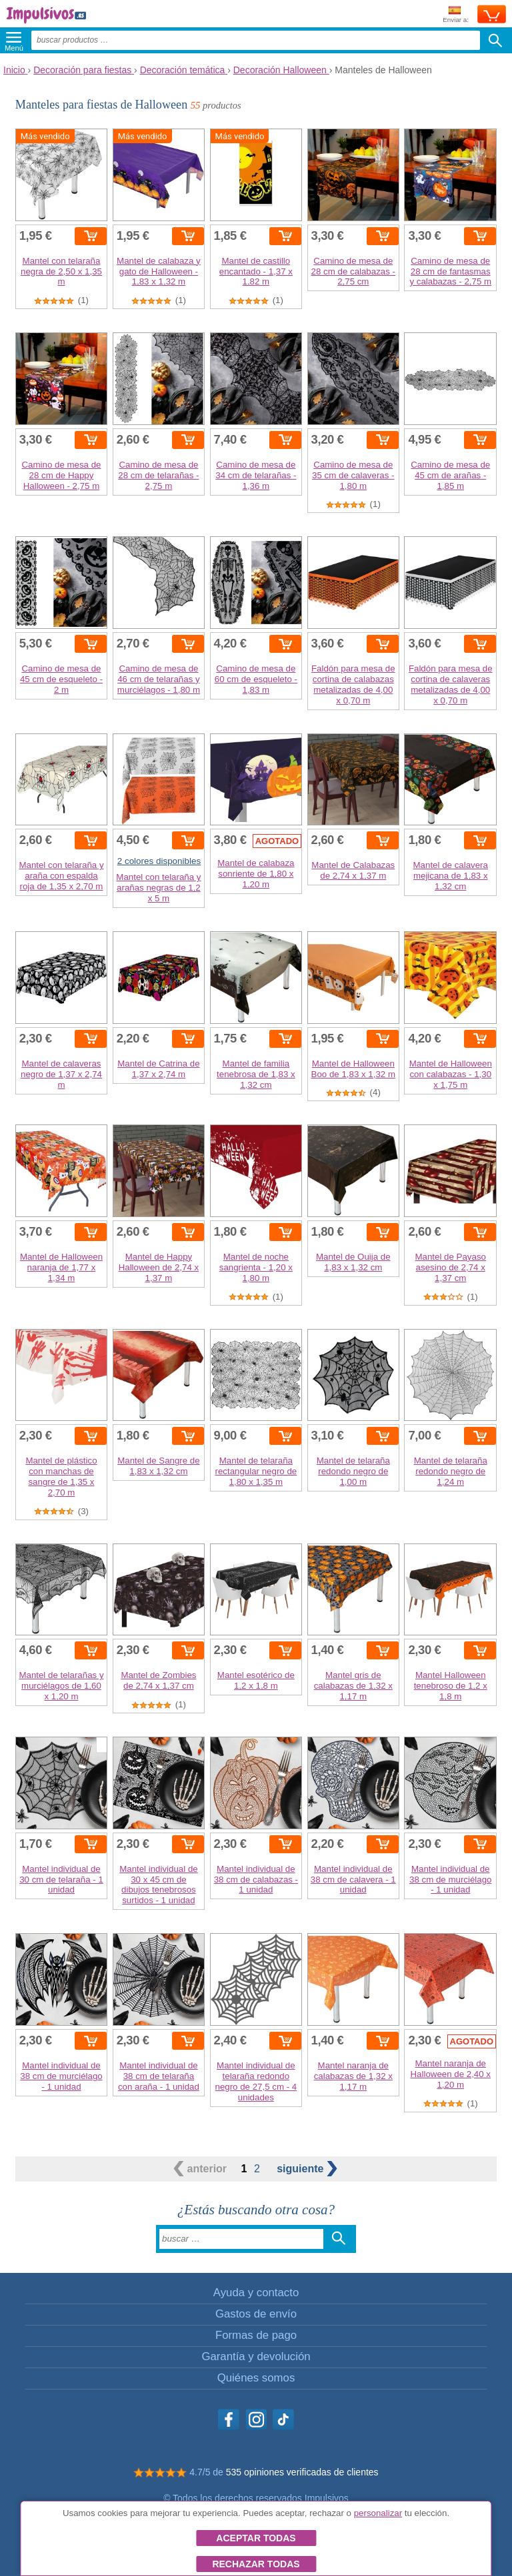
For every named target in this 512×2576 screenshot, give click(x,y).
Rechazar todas (255, 2564)
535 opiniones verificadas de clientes (302, 2472)
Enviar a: (456, 15)
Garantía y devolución (255, 2356)
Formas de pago (256, 2335)
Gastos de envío (256, 2314)
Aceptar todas (255, 2538)
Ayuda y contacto (256, 2292)
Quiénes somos (256, 2377)
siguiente (307, 2169)
